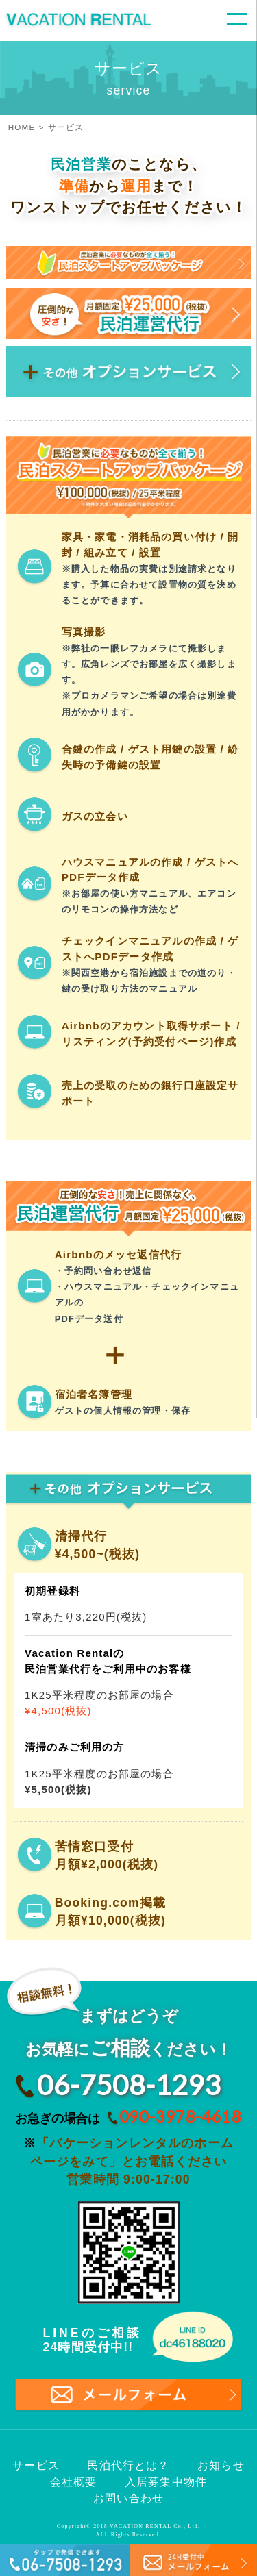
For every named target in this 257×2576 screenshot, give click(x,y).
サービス (36, 2465)
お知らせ (221, 2465)
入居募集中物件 (166, 2482)
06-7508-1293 (129, 2085)
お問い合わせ (128, 2498)
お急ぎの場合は (124, 2116)
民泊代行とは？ (128, 2465)
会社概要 (73, 2482)
